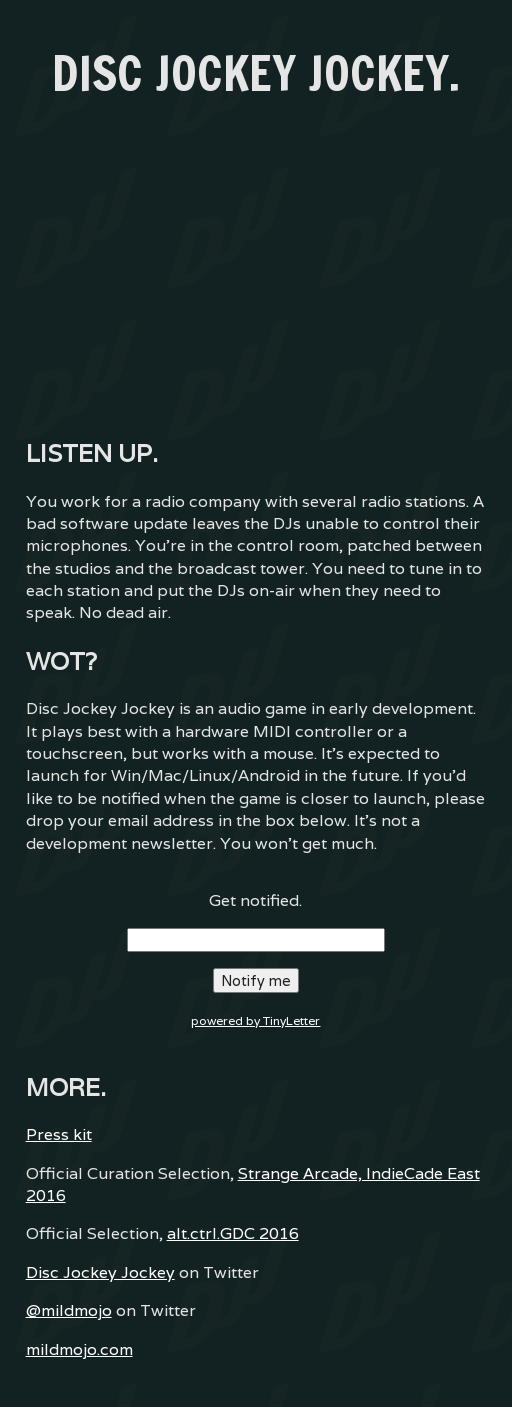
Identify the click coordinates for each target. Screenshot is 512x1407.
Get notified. (255, 900)
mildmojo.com (79, 1349)
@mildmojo (69, 1310)
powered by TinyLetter (255, 1020)
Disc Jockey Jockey (100, 1272)
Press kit (59, 1134)
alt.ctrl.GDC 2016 (233, 1233)
